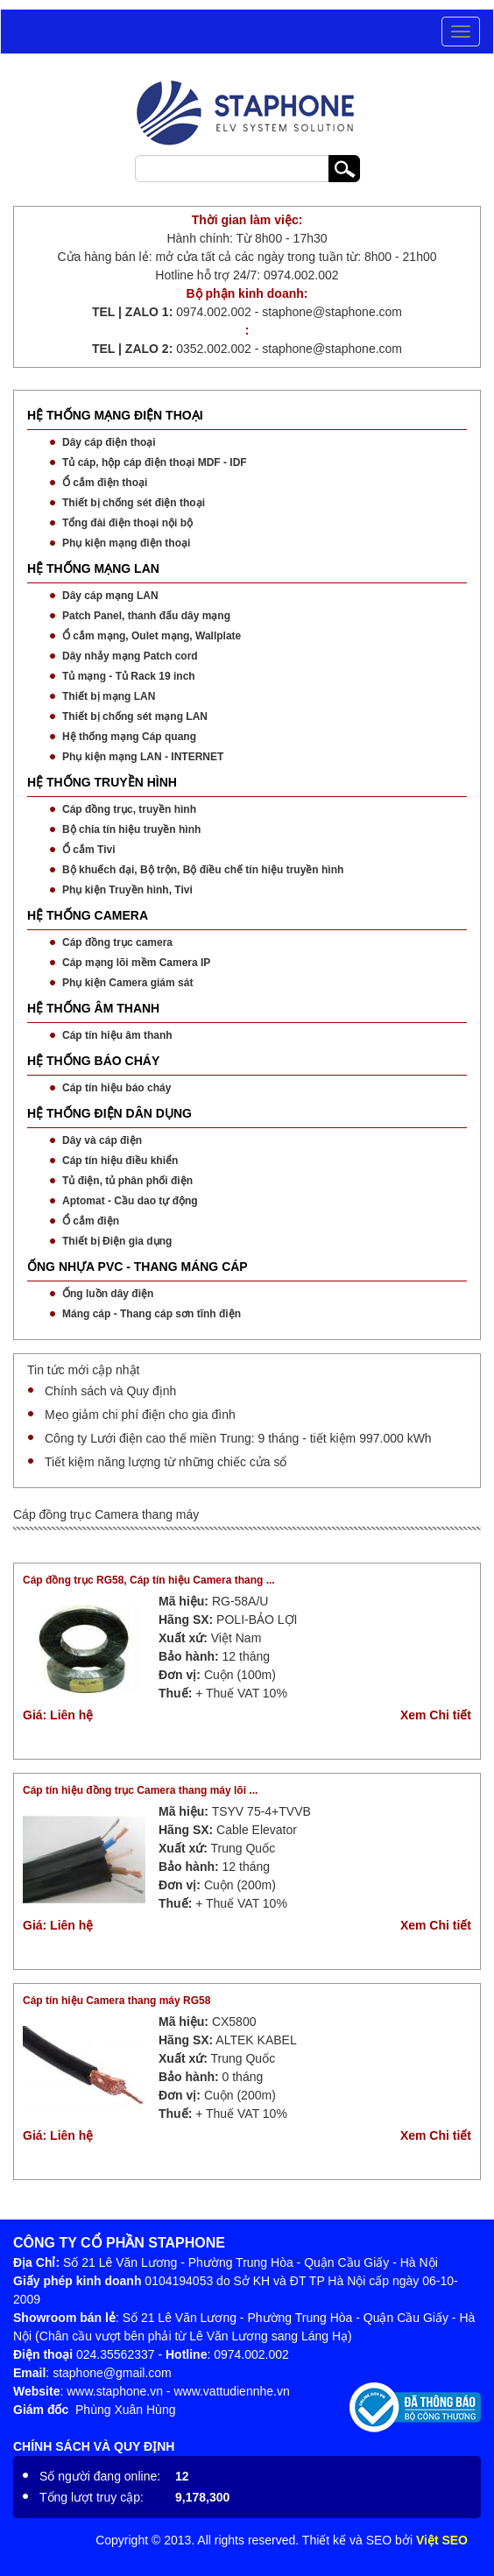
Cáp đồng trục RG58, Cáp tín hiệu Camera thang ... (149, 1580)
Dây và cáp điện (102, 1140)
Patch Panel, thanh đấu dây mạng (146, 616)
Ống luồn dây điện (107, 1294)
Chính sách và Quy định (110, 1391)
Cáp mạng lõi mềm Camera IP (136, 962)
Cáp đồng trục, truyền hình (129, 809)
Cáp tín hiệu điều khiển (120, 1160)
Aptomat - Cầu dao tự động (130, 1201)
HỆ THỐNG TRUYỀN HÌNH (102, 782)
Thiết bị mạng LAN (108, 696)
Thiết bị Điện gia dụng (117, 1241)
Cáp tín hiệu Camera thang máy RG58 (116, 2000)
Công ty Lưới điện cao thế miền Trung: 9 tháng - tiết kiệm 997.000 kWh (238, 1438)
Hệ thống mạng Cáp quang (129, 736)
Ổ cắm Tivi (88, 849)
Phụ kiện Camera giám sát (127, 983)
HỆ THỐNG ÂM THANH (93, 1008)
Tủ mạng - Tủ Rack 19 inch (128, 676)
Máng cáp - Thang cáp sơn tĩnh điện (151, 1314)
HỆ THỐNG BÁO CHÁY (93, 1061)
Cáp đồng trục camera (117, 942)
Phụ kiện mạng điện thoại (126, 543)
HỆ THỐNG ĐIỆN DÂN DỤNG (109, 1113)
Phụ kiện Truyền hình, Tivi (127, 890)
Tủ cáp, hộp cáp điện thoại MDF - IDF (154, 462)
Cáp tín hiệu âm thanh (117, 1035)
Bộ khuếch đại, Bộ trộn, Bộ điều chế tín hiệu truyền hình (202, 870)
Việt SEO (442, 2540)
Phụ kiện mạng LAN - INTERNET (142, 757)
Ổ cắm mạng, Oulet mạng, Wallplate (151, 636)
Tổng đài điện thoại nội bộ (127, 523)
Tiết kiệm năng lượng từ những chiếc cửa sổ (165, 1462)
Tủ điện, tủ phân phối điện (127, 1181)
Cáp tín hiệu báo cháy (116, 1088)
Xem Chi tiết (435, 1715)
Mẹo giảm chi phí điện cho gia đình (140, 1415)
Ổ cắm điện (90, 1221)
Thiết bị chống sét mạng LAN (135, 716)
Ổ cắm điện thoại (104, 482)
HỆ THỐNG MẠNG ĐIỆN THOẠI (115, 415)
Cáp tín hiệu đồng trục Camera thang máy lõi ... (140, 1790)
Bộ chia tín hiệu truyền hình (131, 829)
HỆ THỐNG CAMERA (87, 915)
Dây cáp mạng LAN (110, 595)
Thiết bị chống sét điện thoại (133, 503)
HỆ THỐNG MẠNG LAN (93, 568)
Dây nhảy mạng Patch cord (130, 656)
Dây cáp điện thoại (109, 442)
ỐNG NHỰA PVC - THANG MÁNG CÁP (137, 1267)
